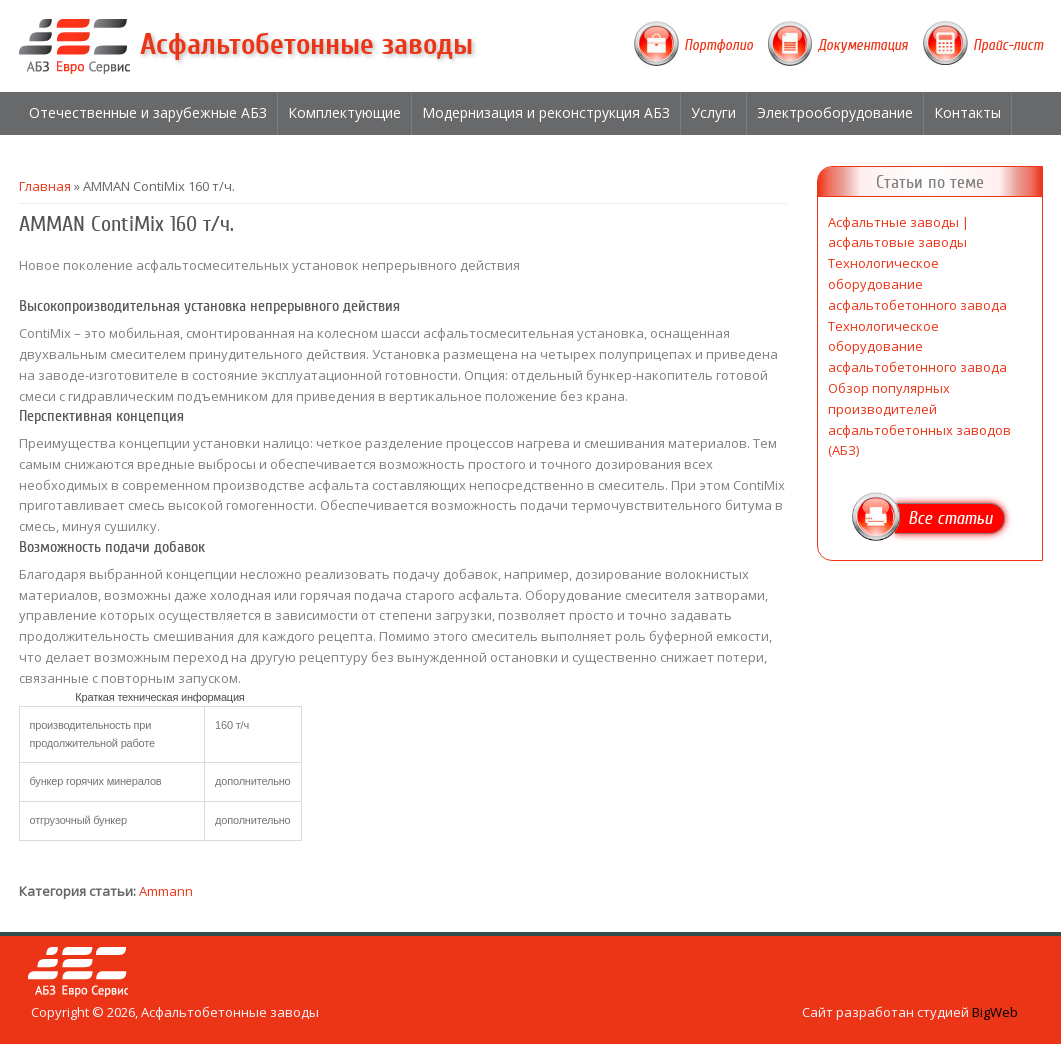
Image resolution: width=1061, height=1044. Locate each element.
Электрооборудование (835, 112)
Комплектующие (344, 112)
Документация (863, 45)
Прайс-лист (1008, 45)
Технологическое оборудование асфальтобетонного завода (917, 284)
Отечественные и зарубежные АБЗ (148, 112)
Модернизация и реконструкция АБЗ (546, 112)
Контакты (967, 112)
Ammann (166, 891)
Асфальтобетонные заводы (306, 44)
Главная (45, 186)
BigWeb (995, 1012)
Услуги (713, 112)
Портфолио (718, 45)
